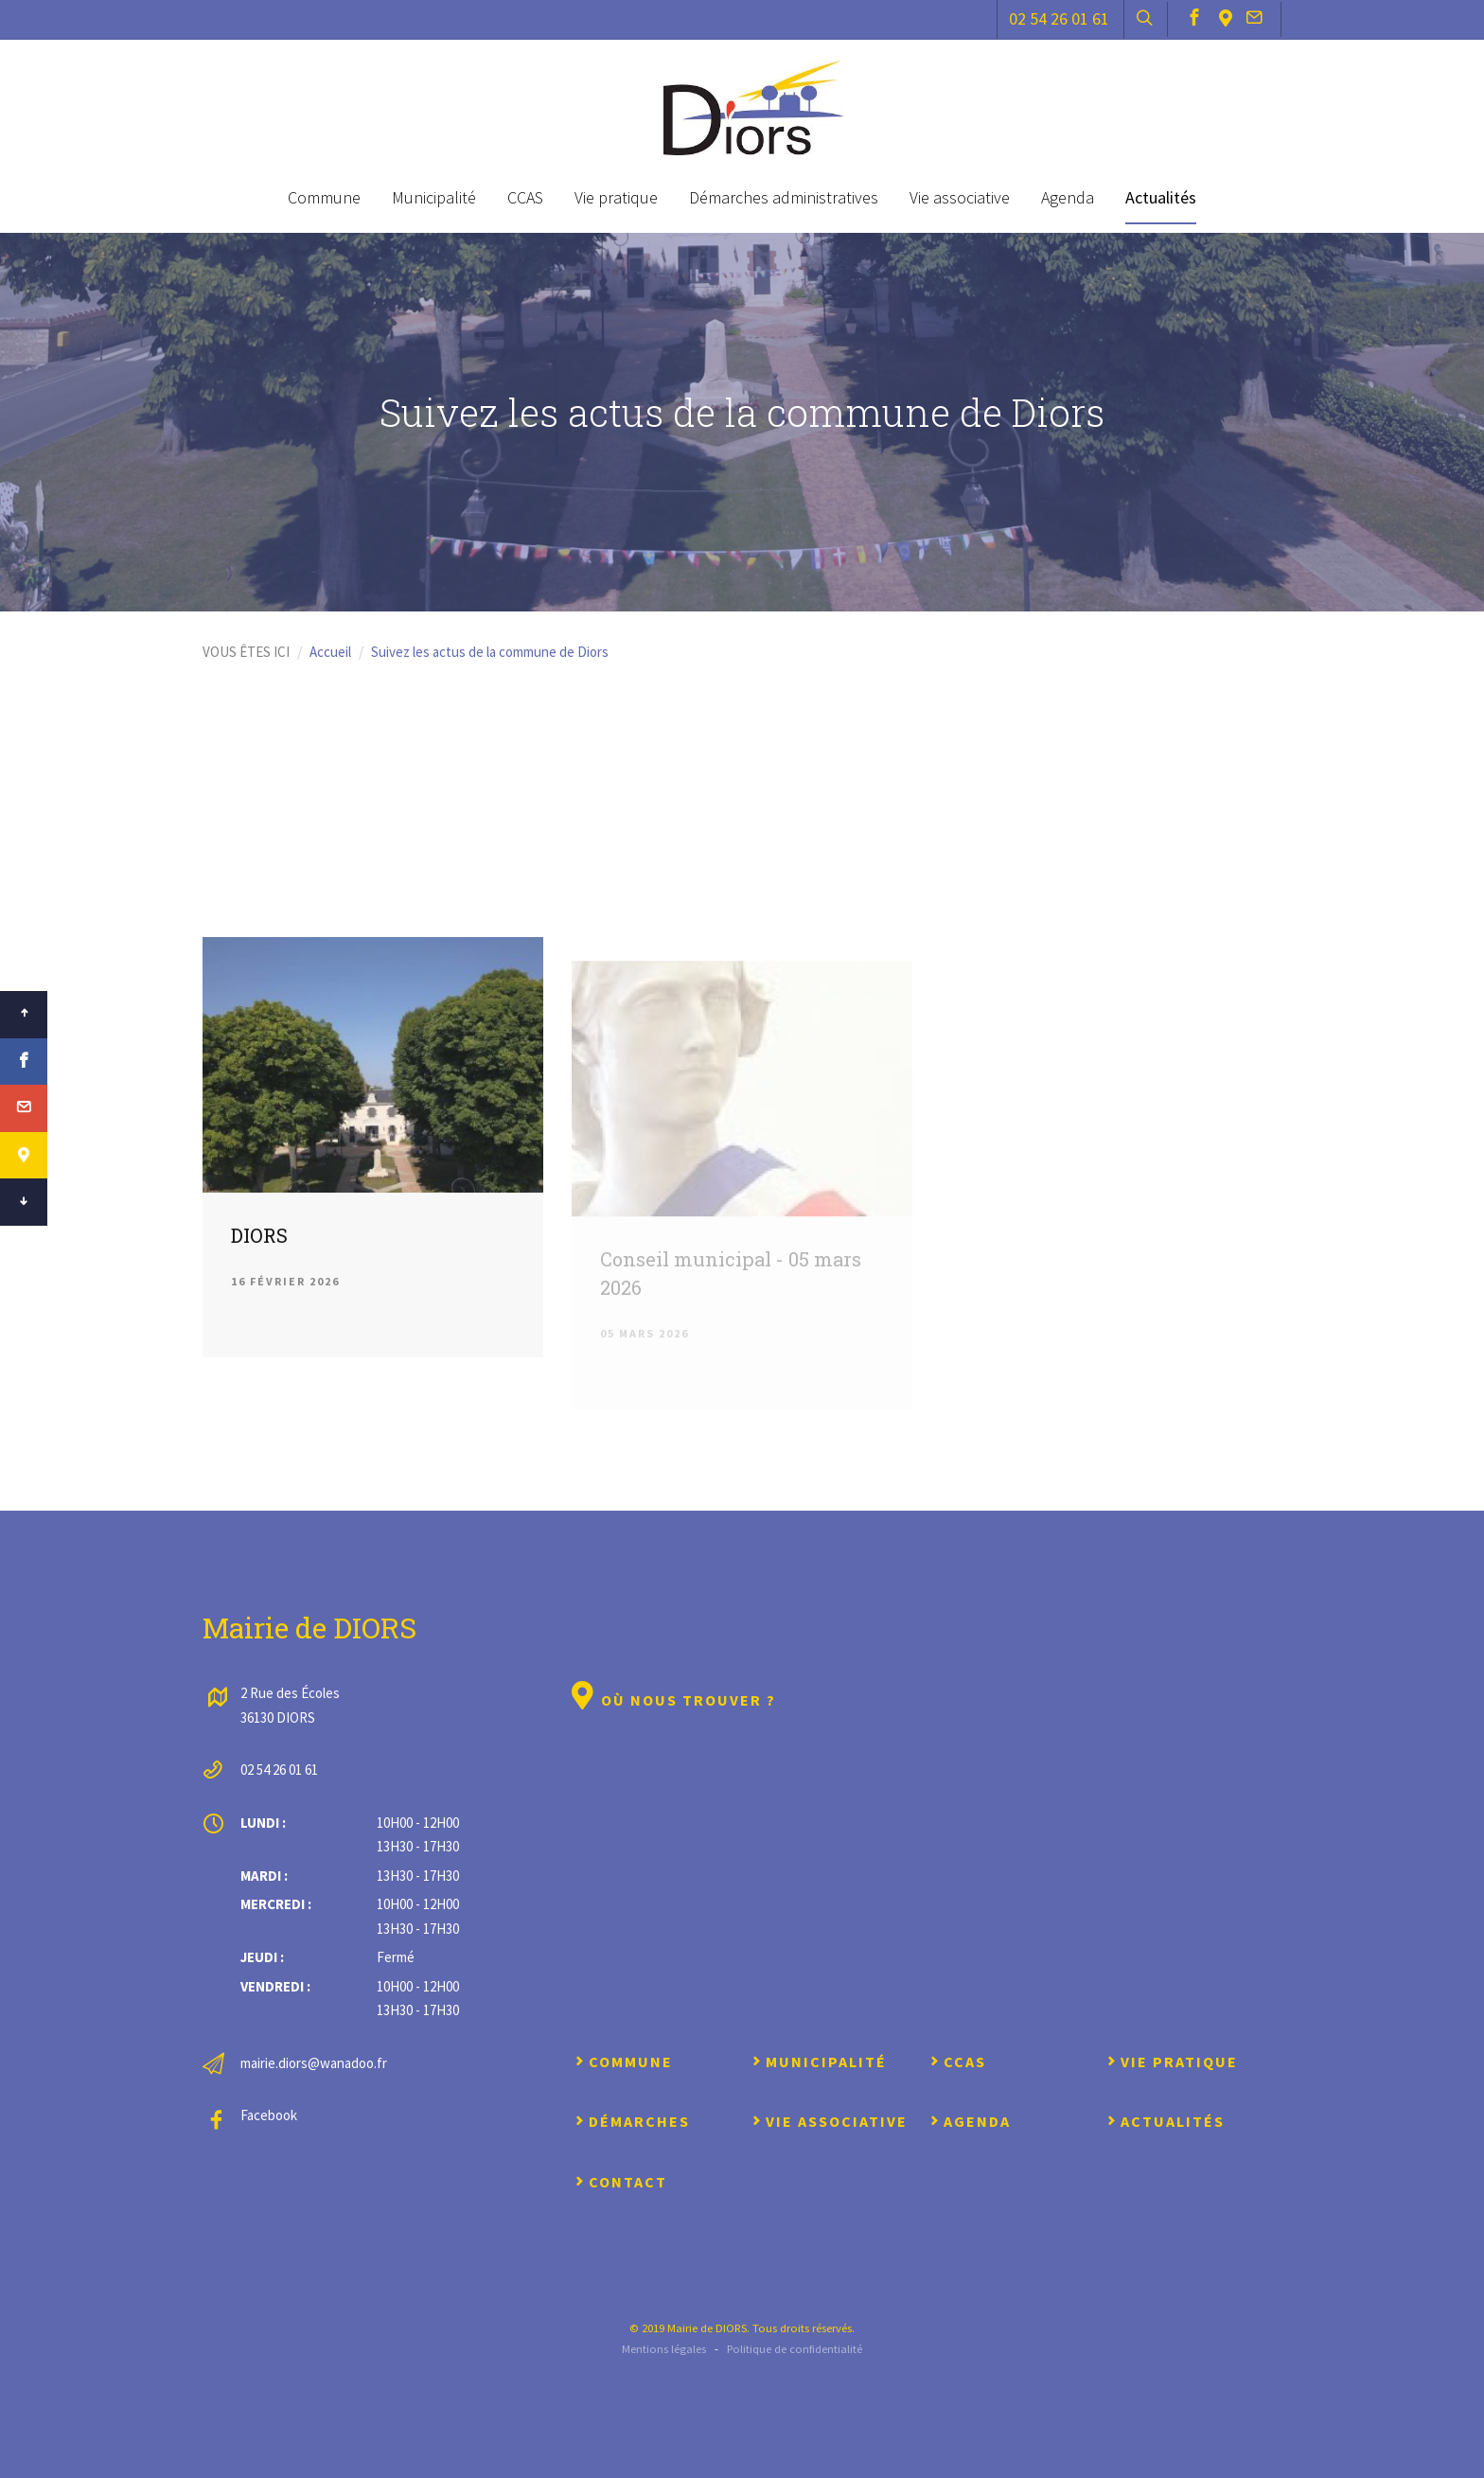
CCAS (525, 197)
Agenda (1067, 197)
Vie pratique (616, 197)
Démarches (631, 2121)
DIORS (259, 1243)
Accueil (330, 652)
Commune (324, 197)
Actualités (1160, 197)
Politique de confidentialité (794, 2348)
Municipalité (434, 197)
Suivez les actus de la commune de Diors (490, 652)
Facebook (268, 2115)
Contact (619, 2181)
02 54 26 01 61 (1059, 18)
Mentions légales (664, 2348)
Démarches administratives (783, 197)
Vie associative (960, 197)
